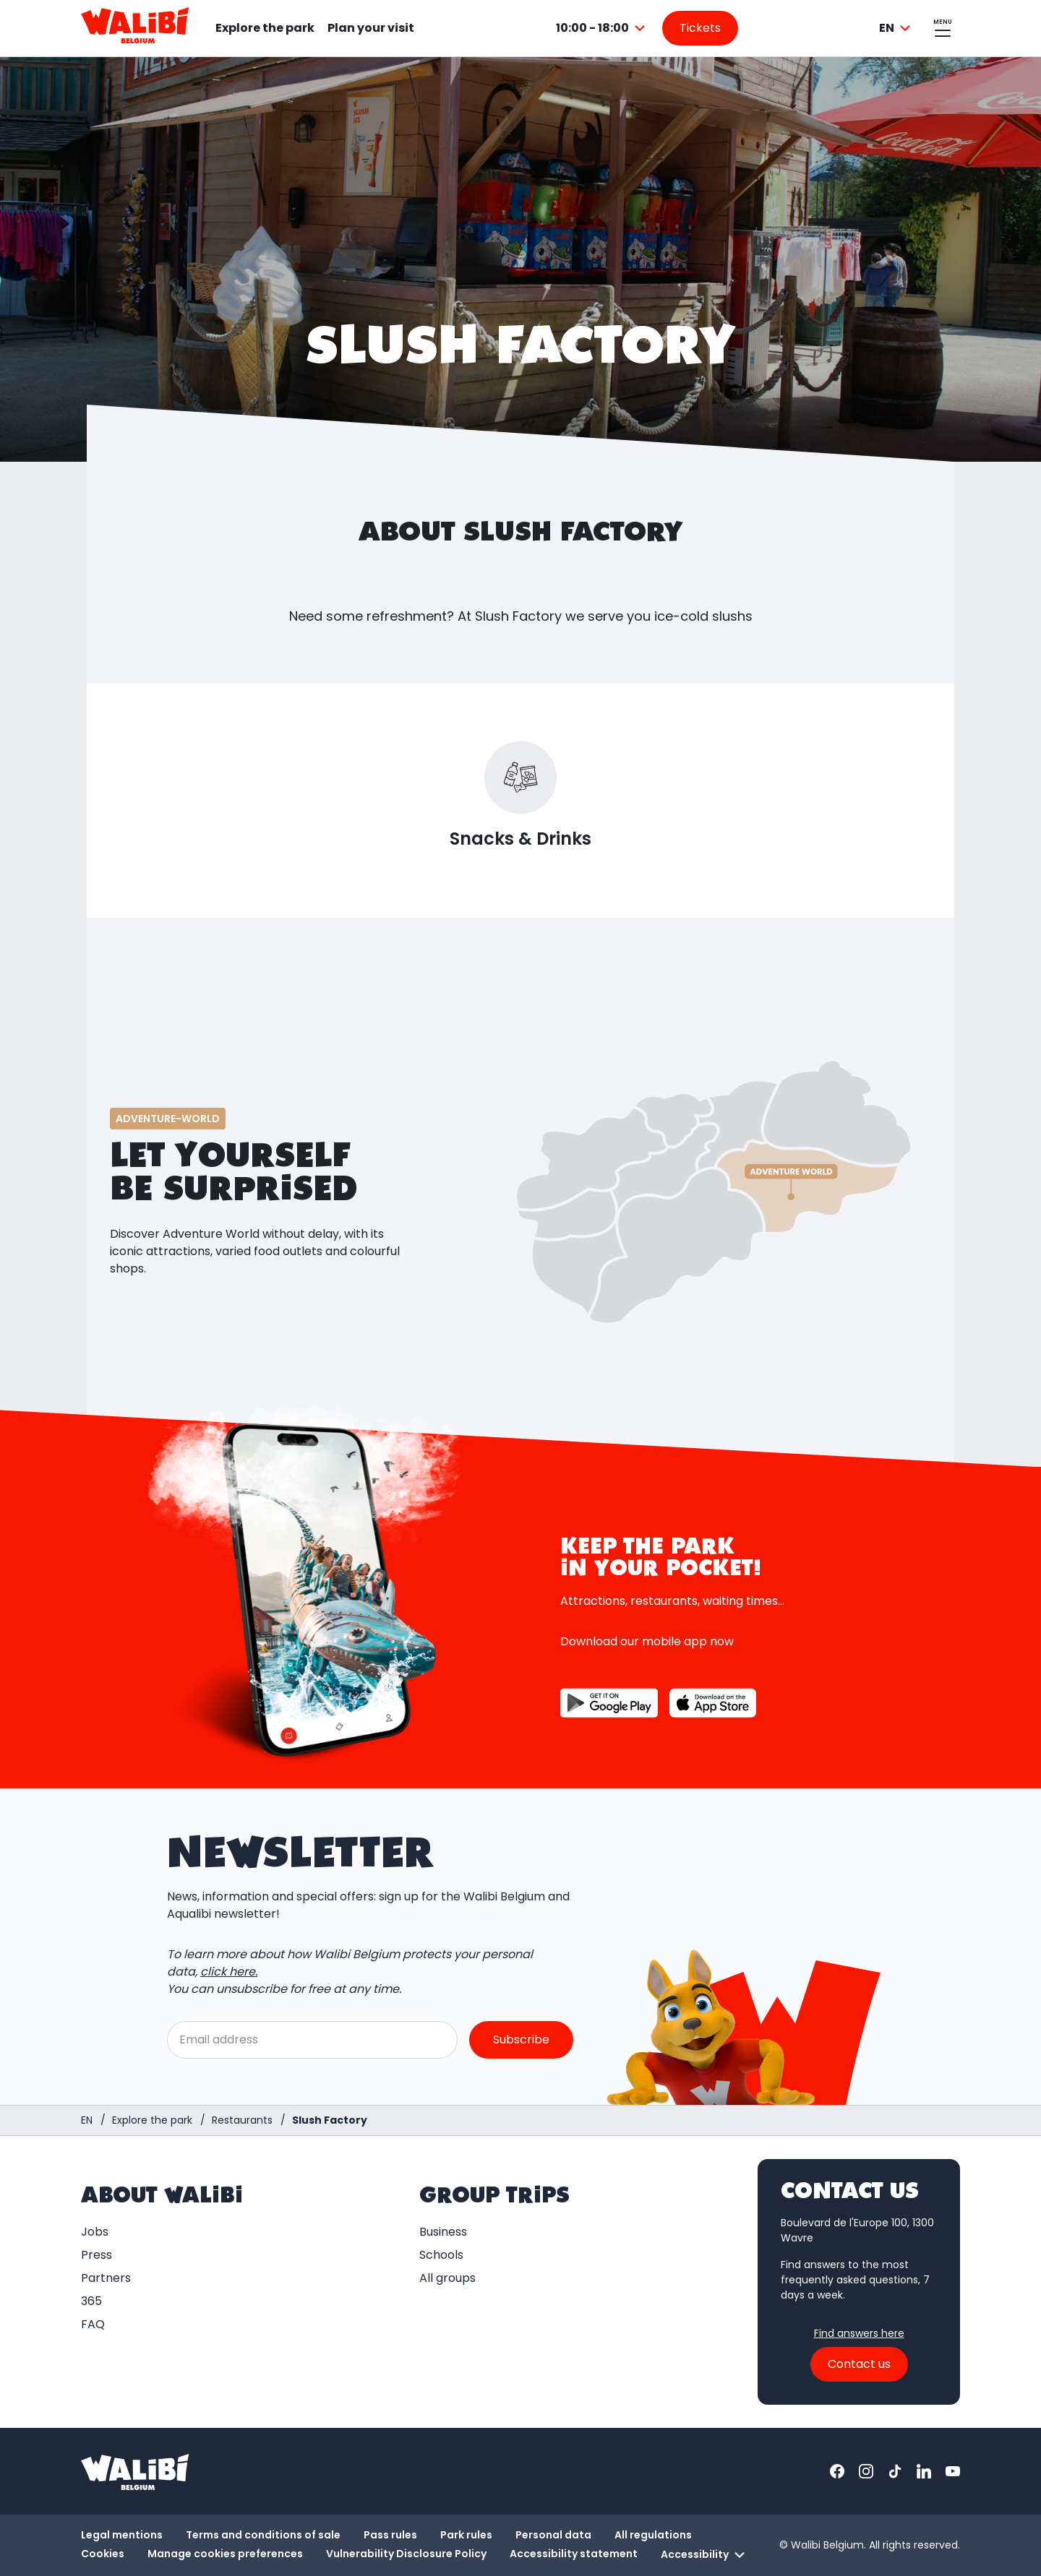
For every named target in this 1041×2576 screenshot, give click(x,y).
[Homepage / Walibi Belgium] (87, 2120)
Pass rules (390, 2535)
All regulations (653, 2535)
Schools (441, 2255)
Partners (106, 2278)
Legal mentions (122, 2535)
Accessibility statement (574, 2553)
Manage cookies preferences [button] (225, 2553)
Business (443, 2231)
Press (96, 2255)
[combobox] (602, 28)
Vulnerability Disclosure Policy (406, 2553)
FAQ (93, 2324)
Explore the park (264, 28)
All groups (447, 2278)
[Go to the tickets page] (700, 28)
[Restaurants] (242, 2120)
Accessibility (705, 2555)
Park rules (466, 2535)
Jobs (94, 2231)
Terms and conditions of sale (263, 2535)
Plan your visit (370, 28)
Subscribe (521, 2039)
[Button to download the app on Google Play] (609, 1703)
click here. (228, 1972)
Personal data (553, 2535)
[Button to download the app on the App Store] (712, 1703)
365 (91, 2301)
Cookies (102, 2553)
